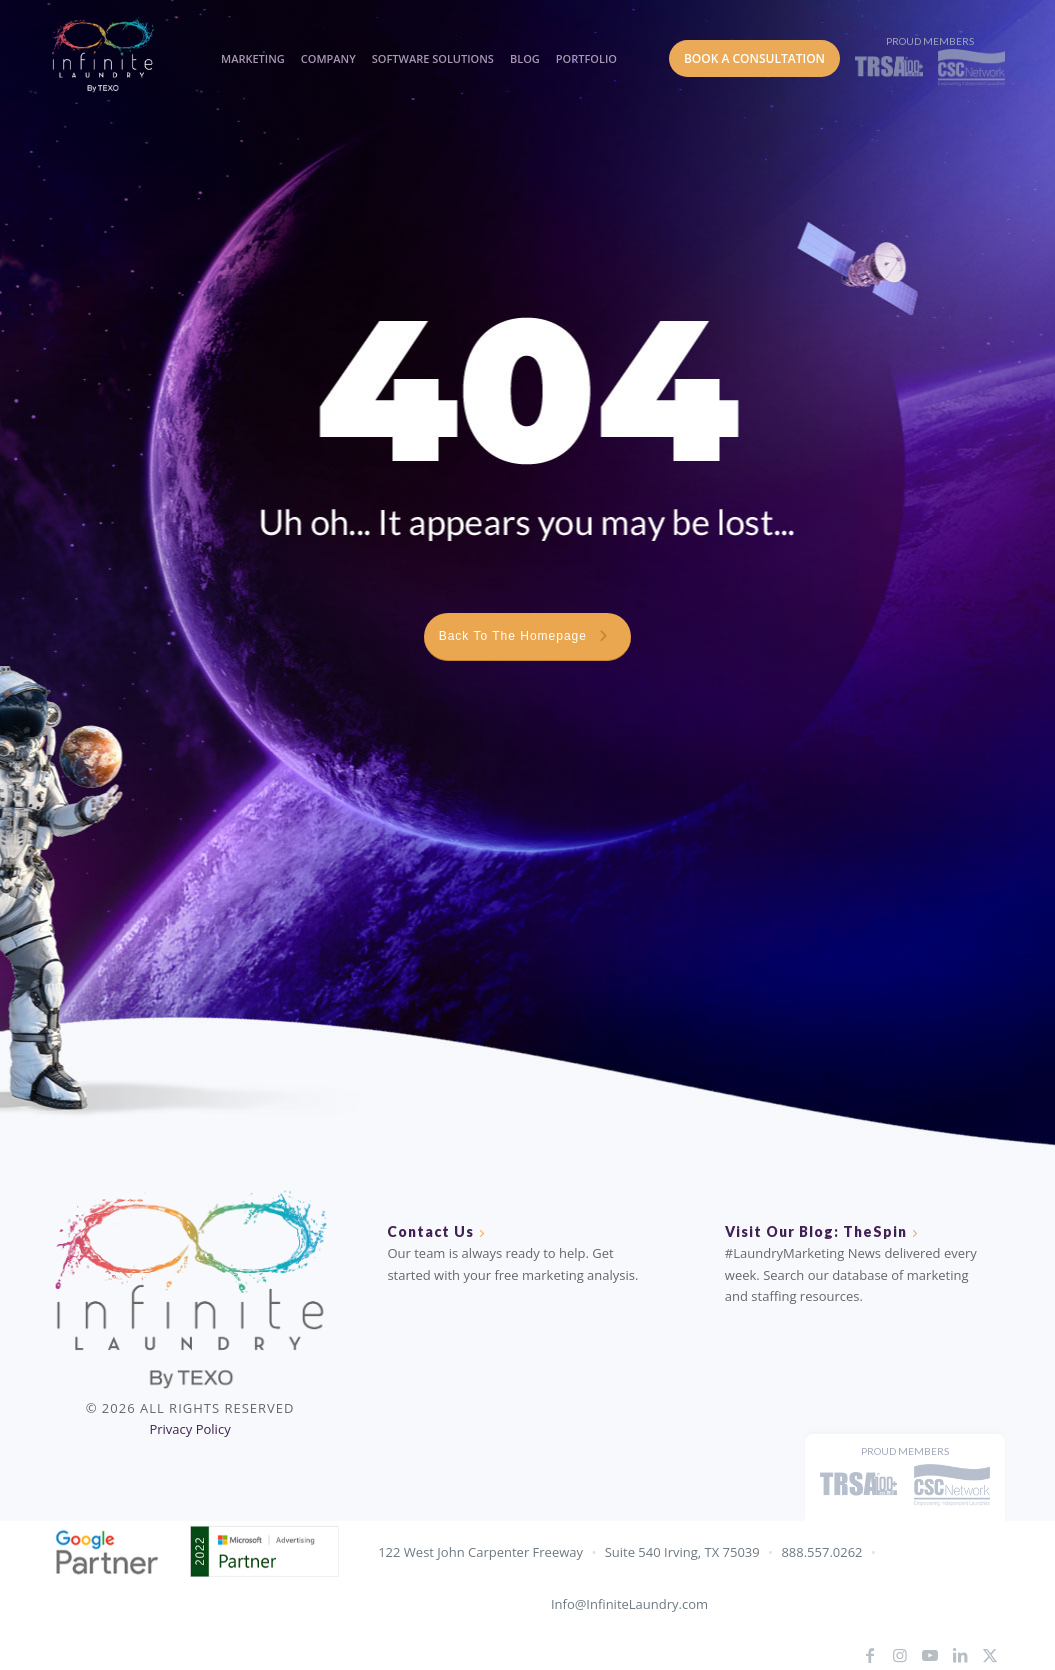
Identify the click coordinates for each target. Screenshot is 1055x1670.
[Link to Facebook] (870, 1655)
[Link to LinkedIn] (960, 1655)
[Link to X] (990, 1655)
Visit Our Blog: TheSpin (816, 1231)
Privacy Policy (189, 1429)
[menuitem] (250, 40)
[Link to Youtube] (930, 1655)
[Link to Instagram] (900, 1655)
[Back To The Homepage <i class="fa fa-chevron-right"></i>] (528, 637)
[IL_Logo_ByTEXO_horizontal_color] (120, 54)
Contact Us (430, 1231)
